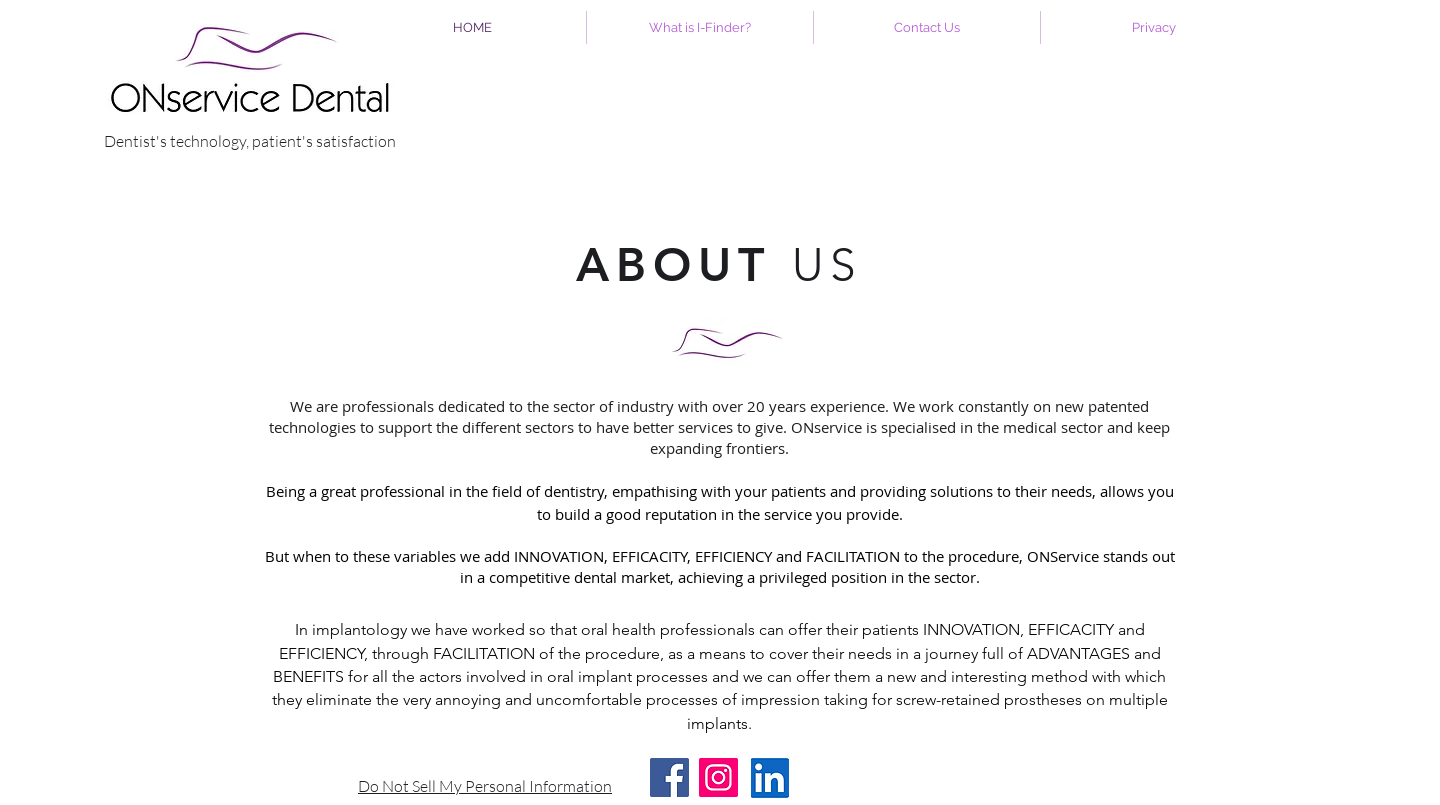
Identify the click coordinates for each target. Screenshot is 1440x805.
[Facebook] (669, 777)
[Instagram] (718, 777)
